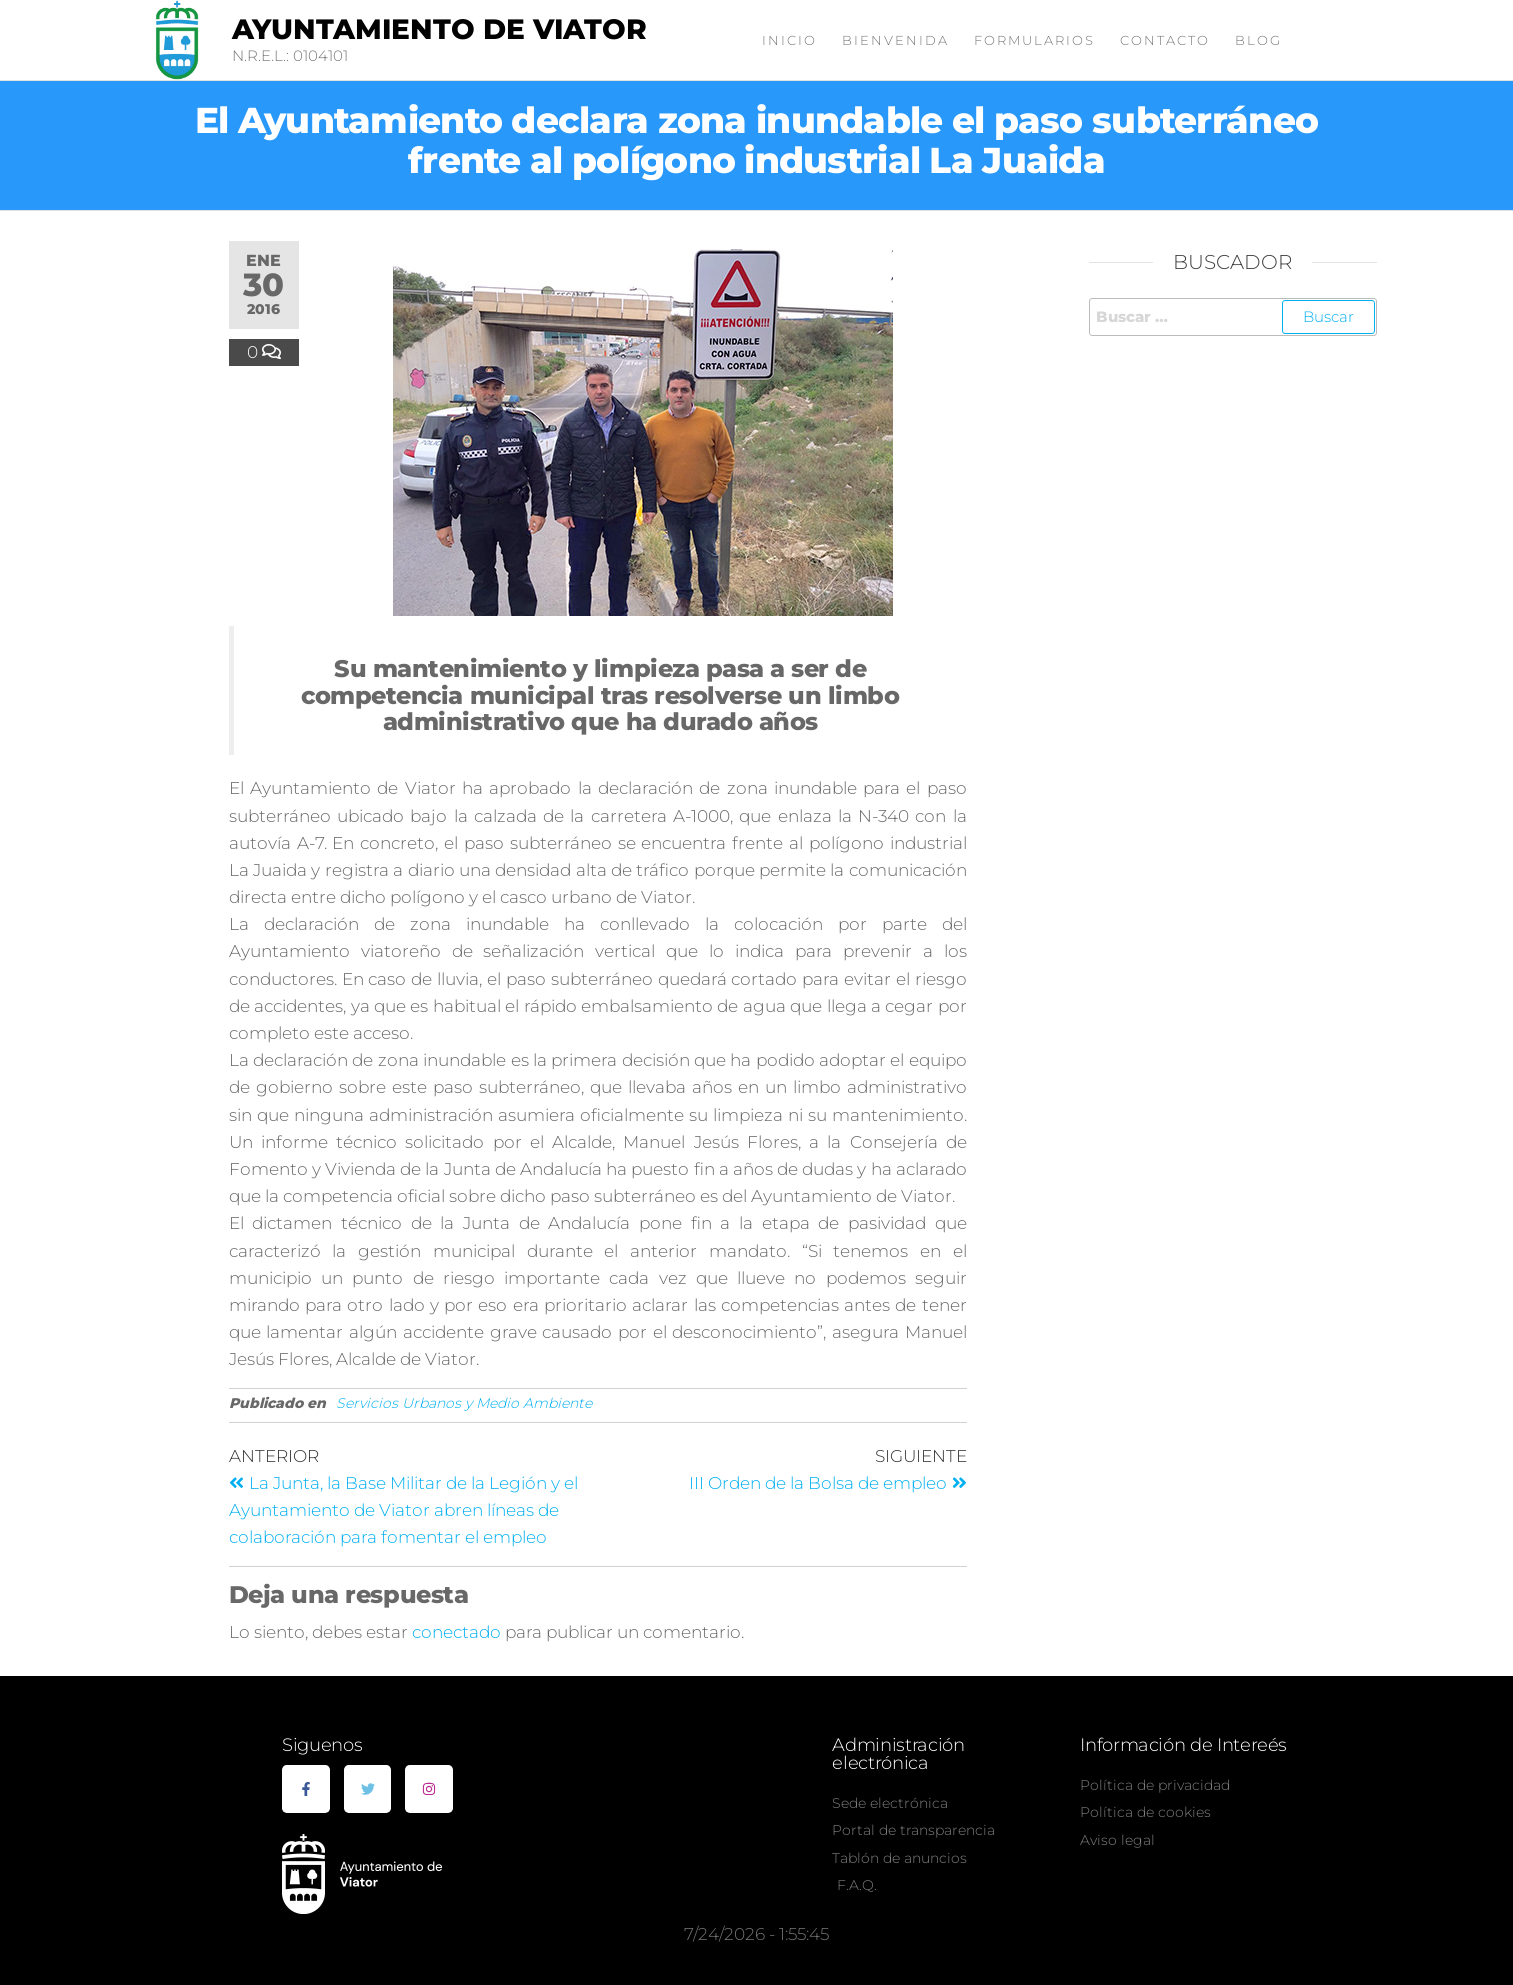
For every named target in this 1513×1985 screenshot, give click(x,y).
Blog (1258, 40)
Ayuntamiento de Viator (439, 29)
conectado (456, 1632)
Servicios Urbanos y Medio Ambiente (464, 1403)
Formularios (1034, 40)
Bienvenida (895, 40)
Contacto (1165, 40)
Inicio (789, 40)
